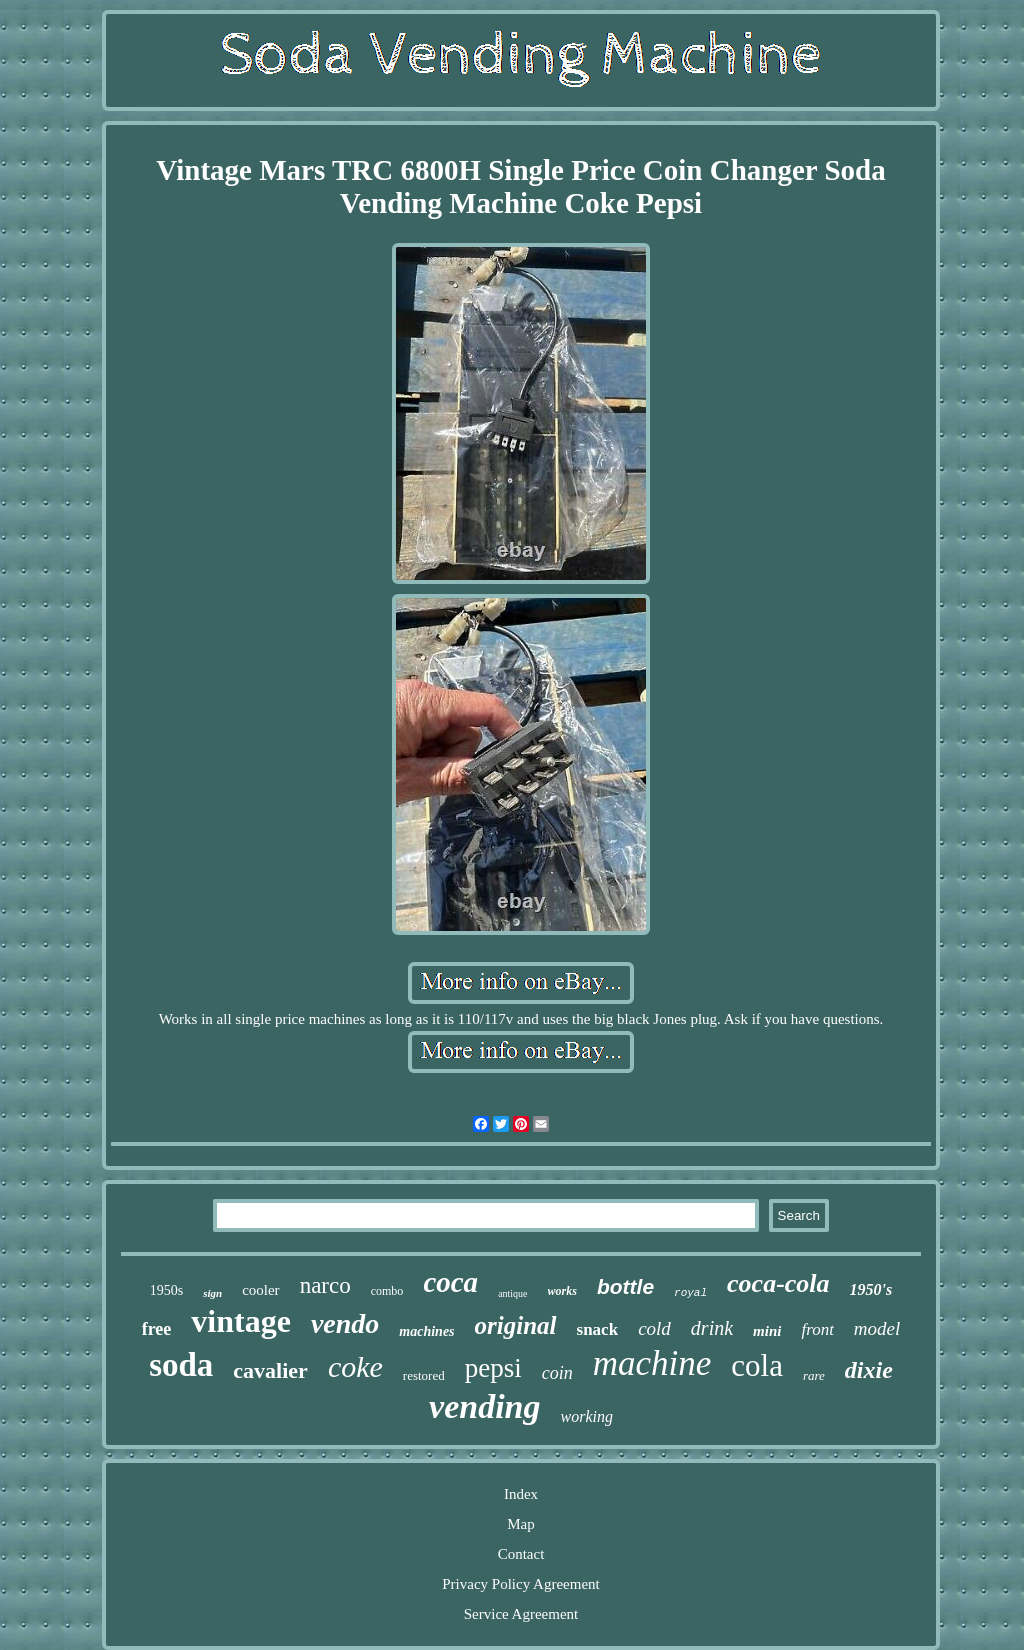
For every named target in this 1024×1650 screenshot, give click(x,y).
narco (325, 1285)
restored (424, 1375)
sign (212, 1293)
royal (690, 1293)
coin (557, 1373)
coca (450, 1282)
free (157, 1329)
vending (484, 1406)
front (817, 1329)
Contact (521, 1554)
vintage (241, 1321)
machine (652, 1363)
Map (521, 1524)
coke (355, 1366)
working (587, 1416)
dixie (869, 1370)
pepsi (493, 1368)
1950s (166, 1290)
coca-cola (778, 1283)
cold (654, 1328)
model (877, 1328)
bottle (625, 1286)
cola (757, 1365)
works (562, 1291)
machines (426, 1331)
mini (767, 1331)
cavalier (270, 1370)
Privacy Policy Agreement (520, 1584)
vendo (345, 1323)
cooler (260, 1290)
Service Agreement (521, 1614)
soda (181, 1365)
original (516, 1325)
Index (521, 1494)
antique (512, 1293)
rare (814, 1375)
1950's (871, 1289)
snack (598, 1329)
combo (387, 1291)
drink (712, 1328)
